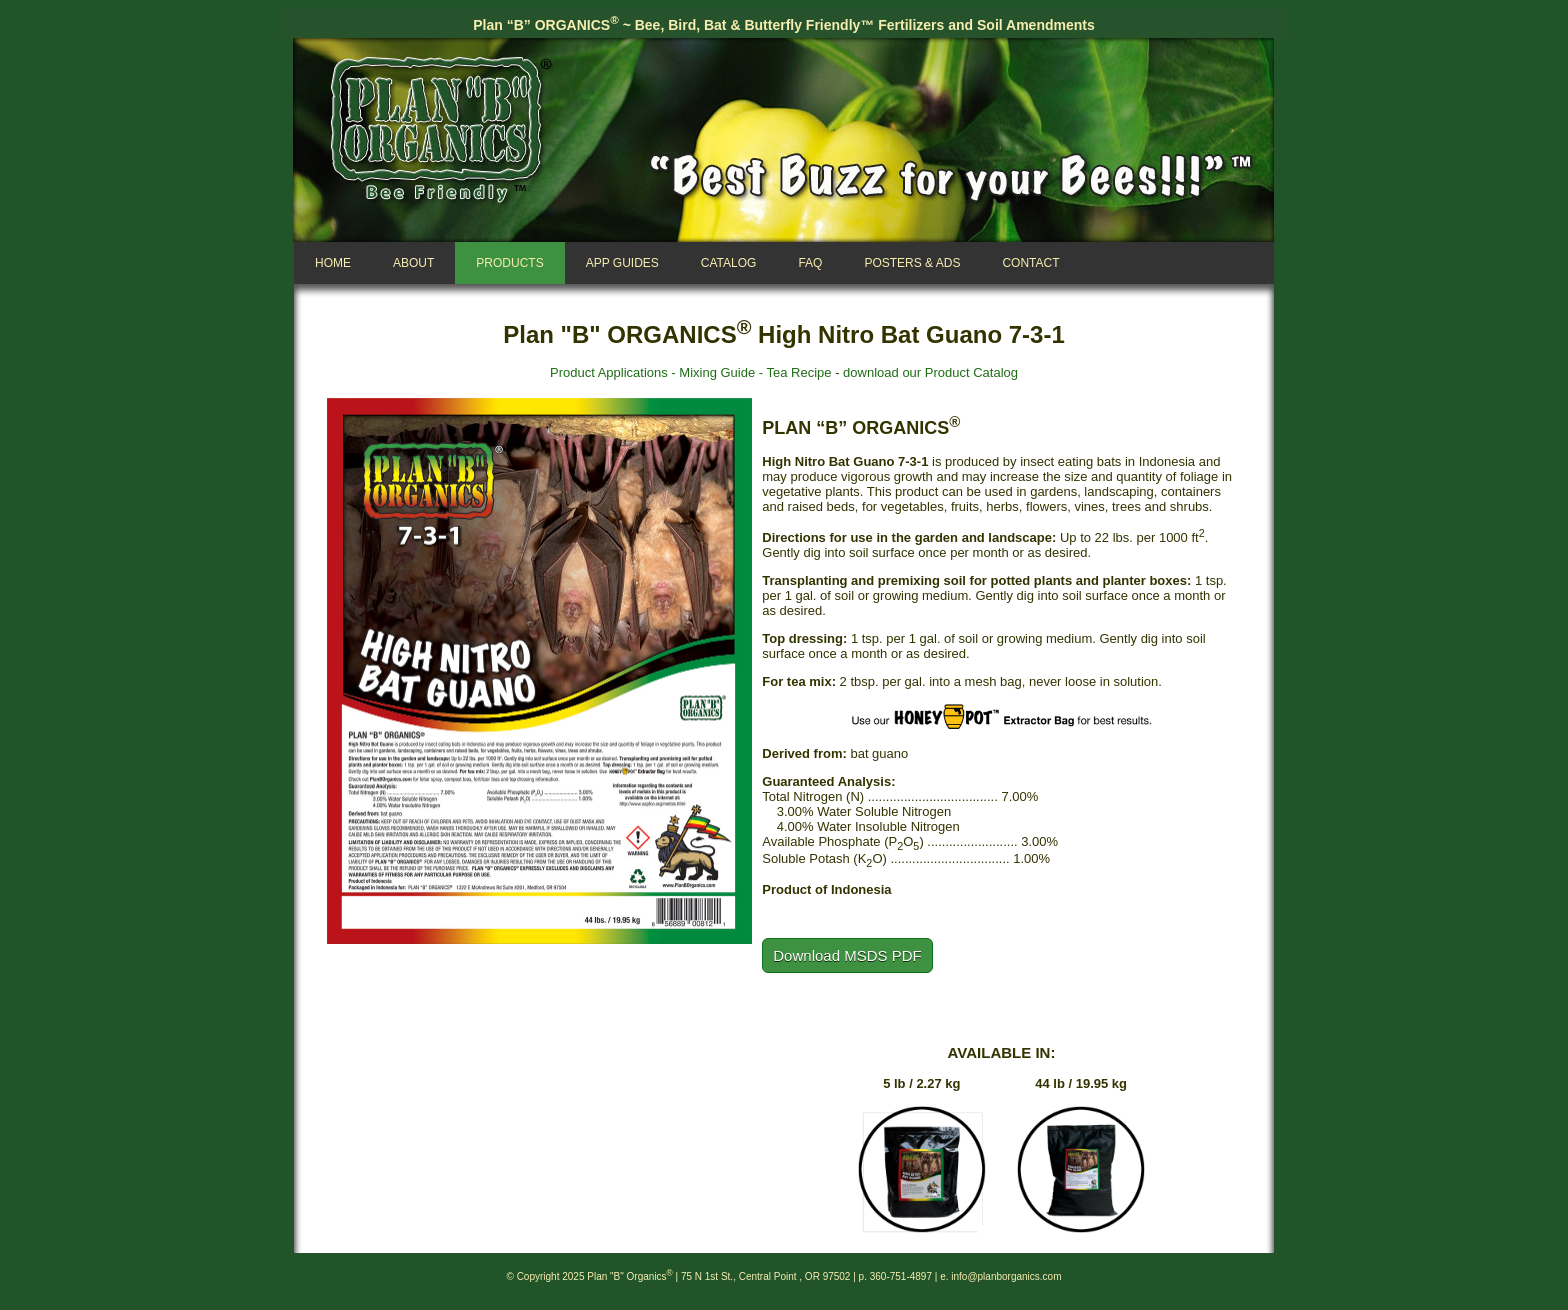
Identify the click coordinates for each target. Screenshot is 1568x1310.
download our (882, 372)
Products (509, 263)
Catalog (729, 263)
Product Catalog (971, 372)
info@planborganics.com (1006, 1276)
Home (333, 263)
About (413, 263)
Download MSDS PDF (847, 955)
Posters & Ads (912, 263)
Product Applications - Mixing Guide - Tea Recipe (691, 372)
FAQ (810, 263)
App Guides (622, 263)
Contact (1030, 263)
